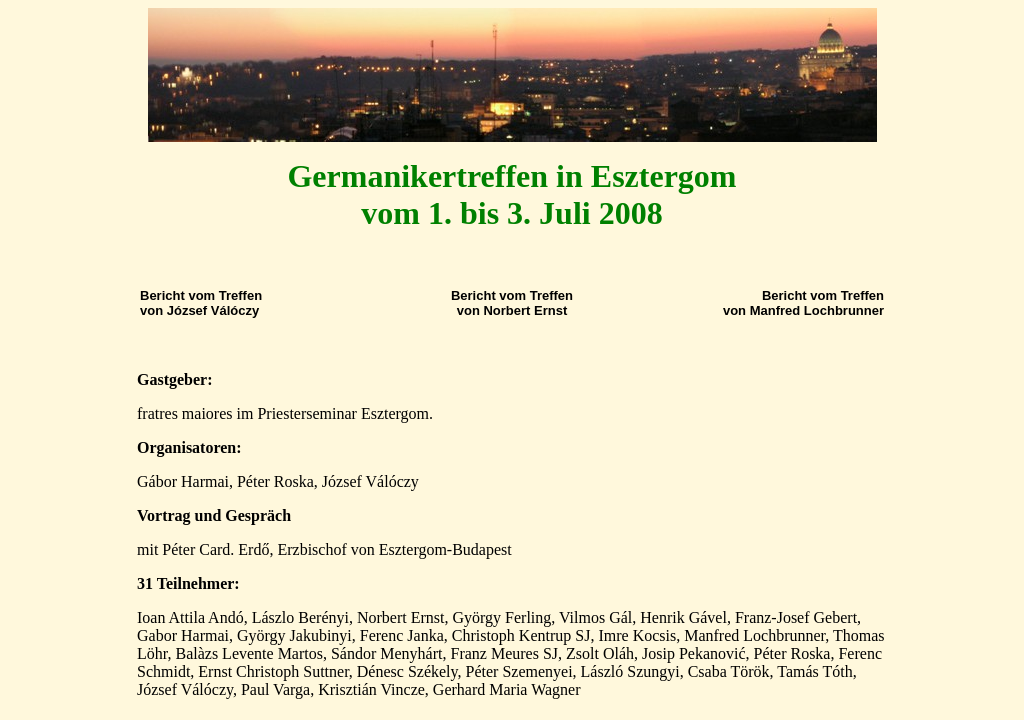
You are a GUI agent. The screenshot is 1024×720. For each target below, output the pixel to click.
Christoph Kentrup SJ (521, 635)
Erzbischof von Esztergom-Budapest (394, 549)
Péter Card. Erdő (215, 549)
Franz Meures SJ (505, 653)
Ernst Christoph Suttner (273, 671)
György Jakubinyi (294, 635)
